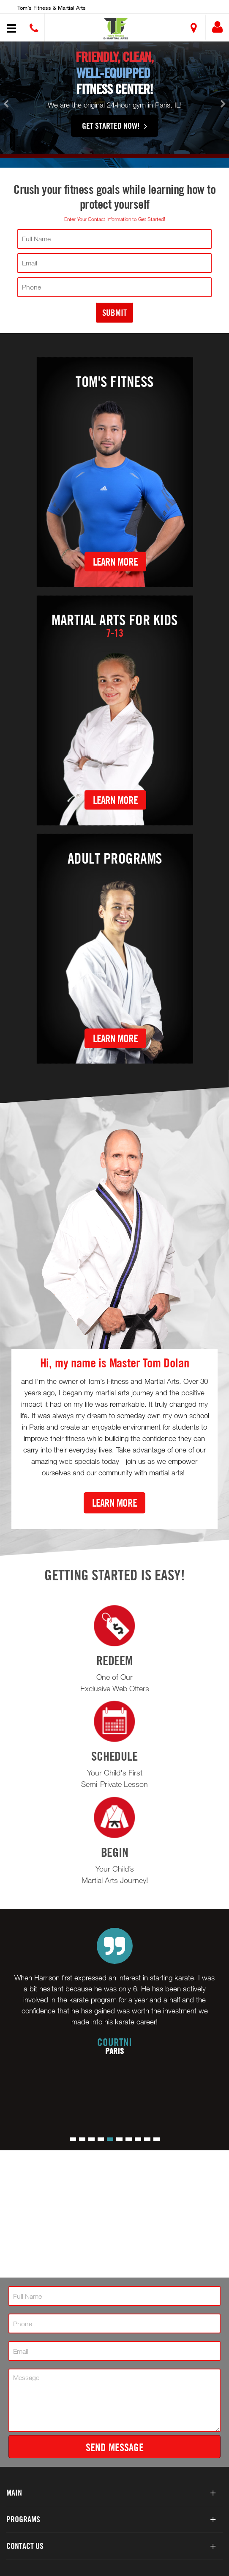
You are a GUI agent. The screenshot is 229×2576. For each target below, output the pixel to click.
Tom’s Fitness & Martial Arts (51, 7)
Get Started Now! (114, 135)
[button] (116, 28)
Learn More (115, 561)
